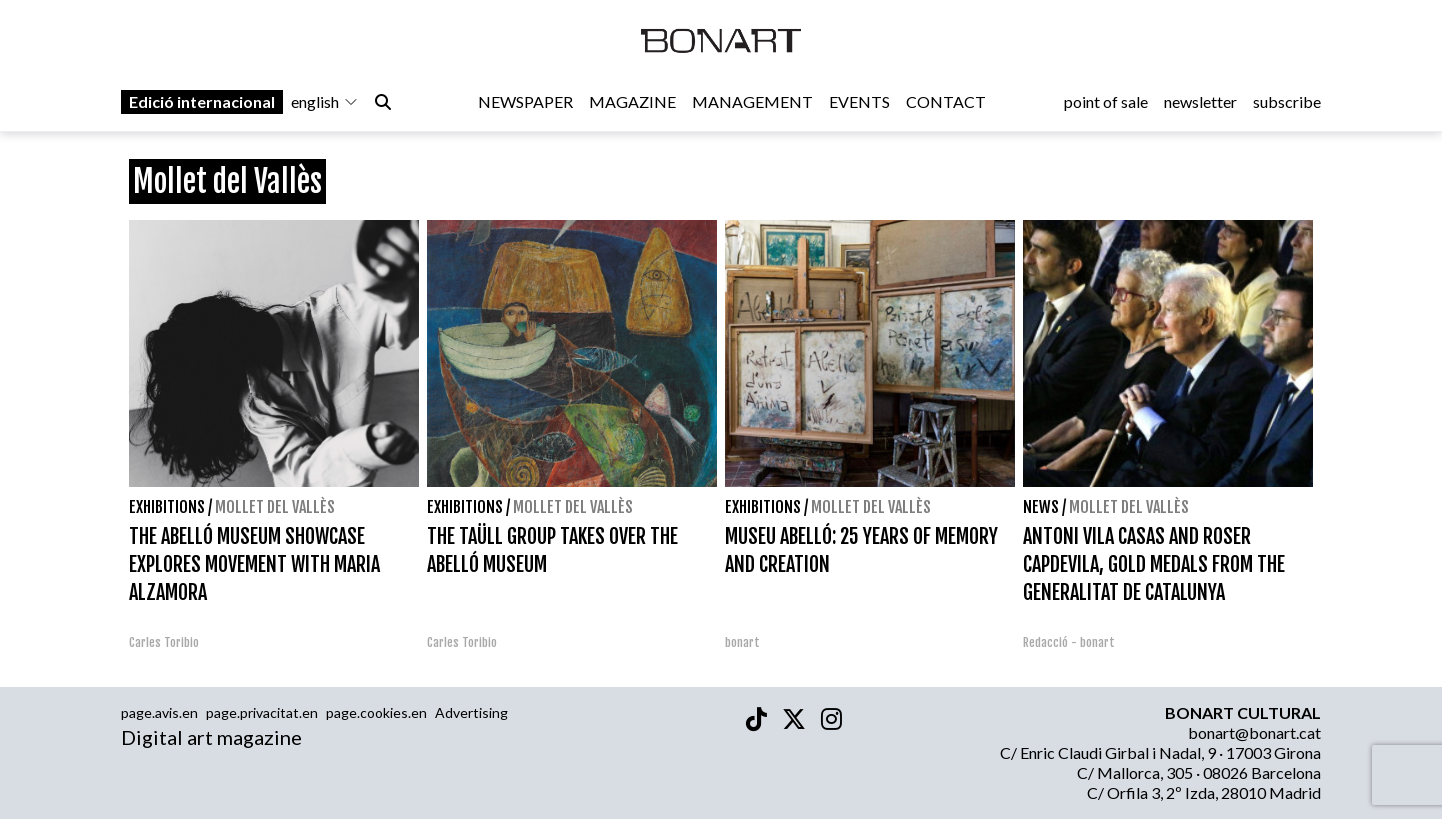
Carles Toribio (165, 642)
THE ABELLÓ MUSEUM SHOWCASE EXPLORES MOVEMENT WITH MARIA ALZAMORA (254, 564)
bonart (742, 642)
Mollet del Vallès (275, 507)
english (325, 101)
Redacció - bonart (1069, 642)
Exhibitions (167, 507)
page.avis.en (159, 712)
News (1041, 507)
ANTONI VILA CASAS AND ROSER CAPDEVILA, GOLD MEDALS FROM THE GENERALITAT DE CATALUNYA (1154, 564)
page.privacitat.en (262, 712)
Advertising (471, 712)
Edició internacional (202, 101)
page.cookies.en (376, 712)
